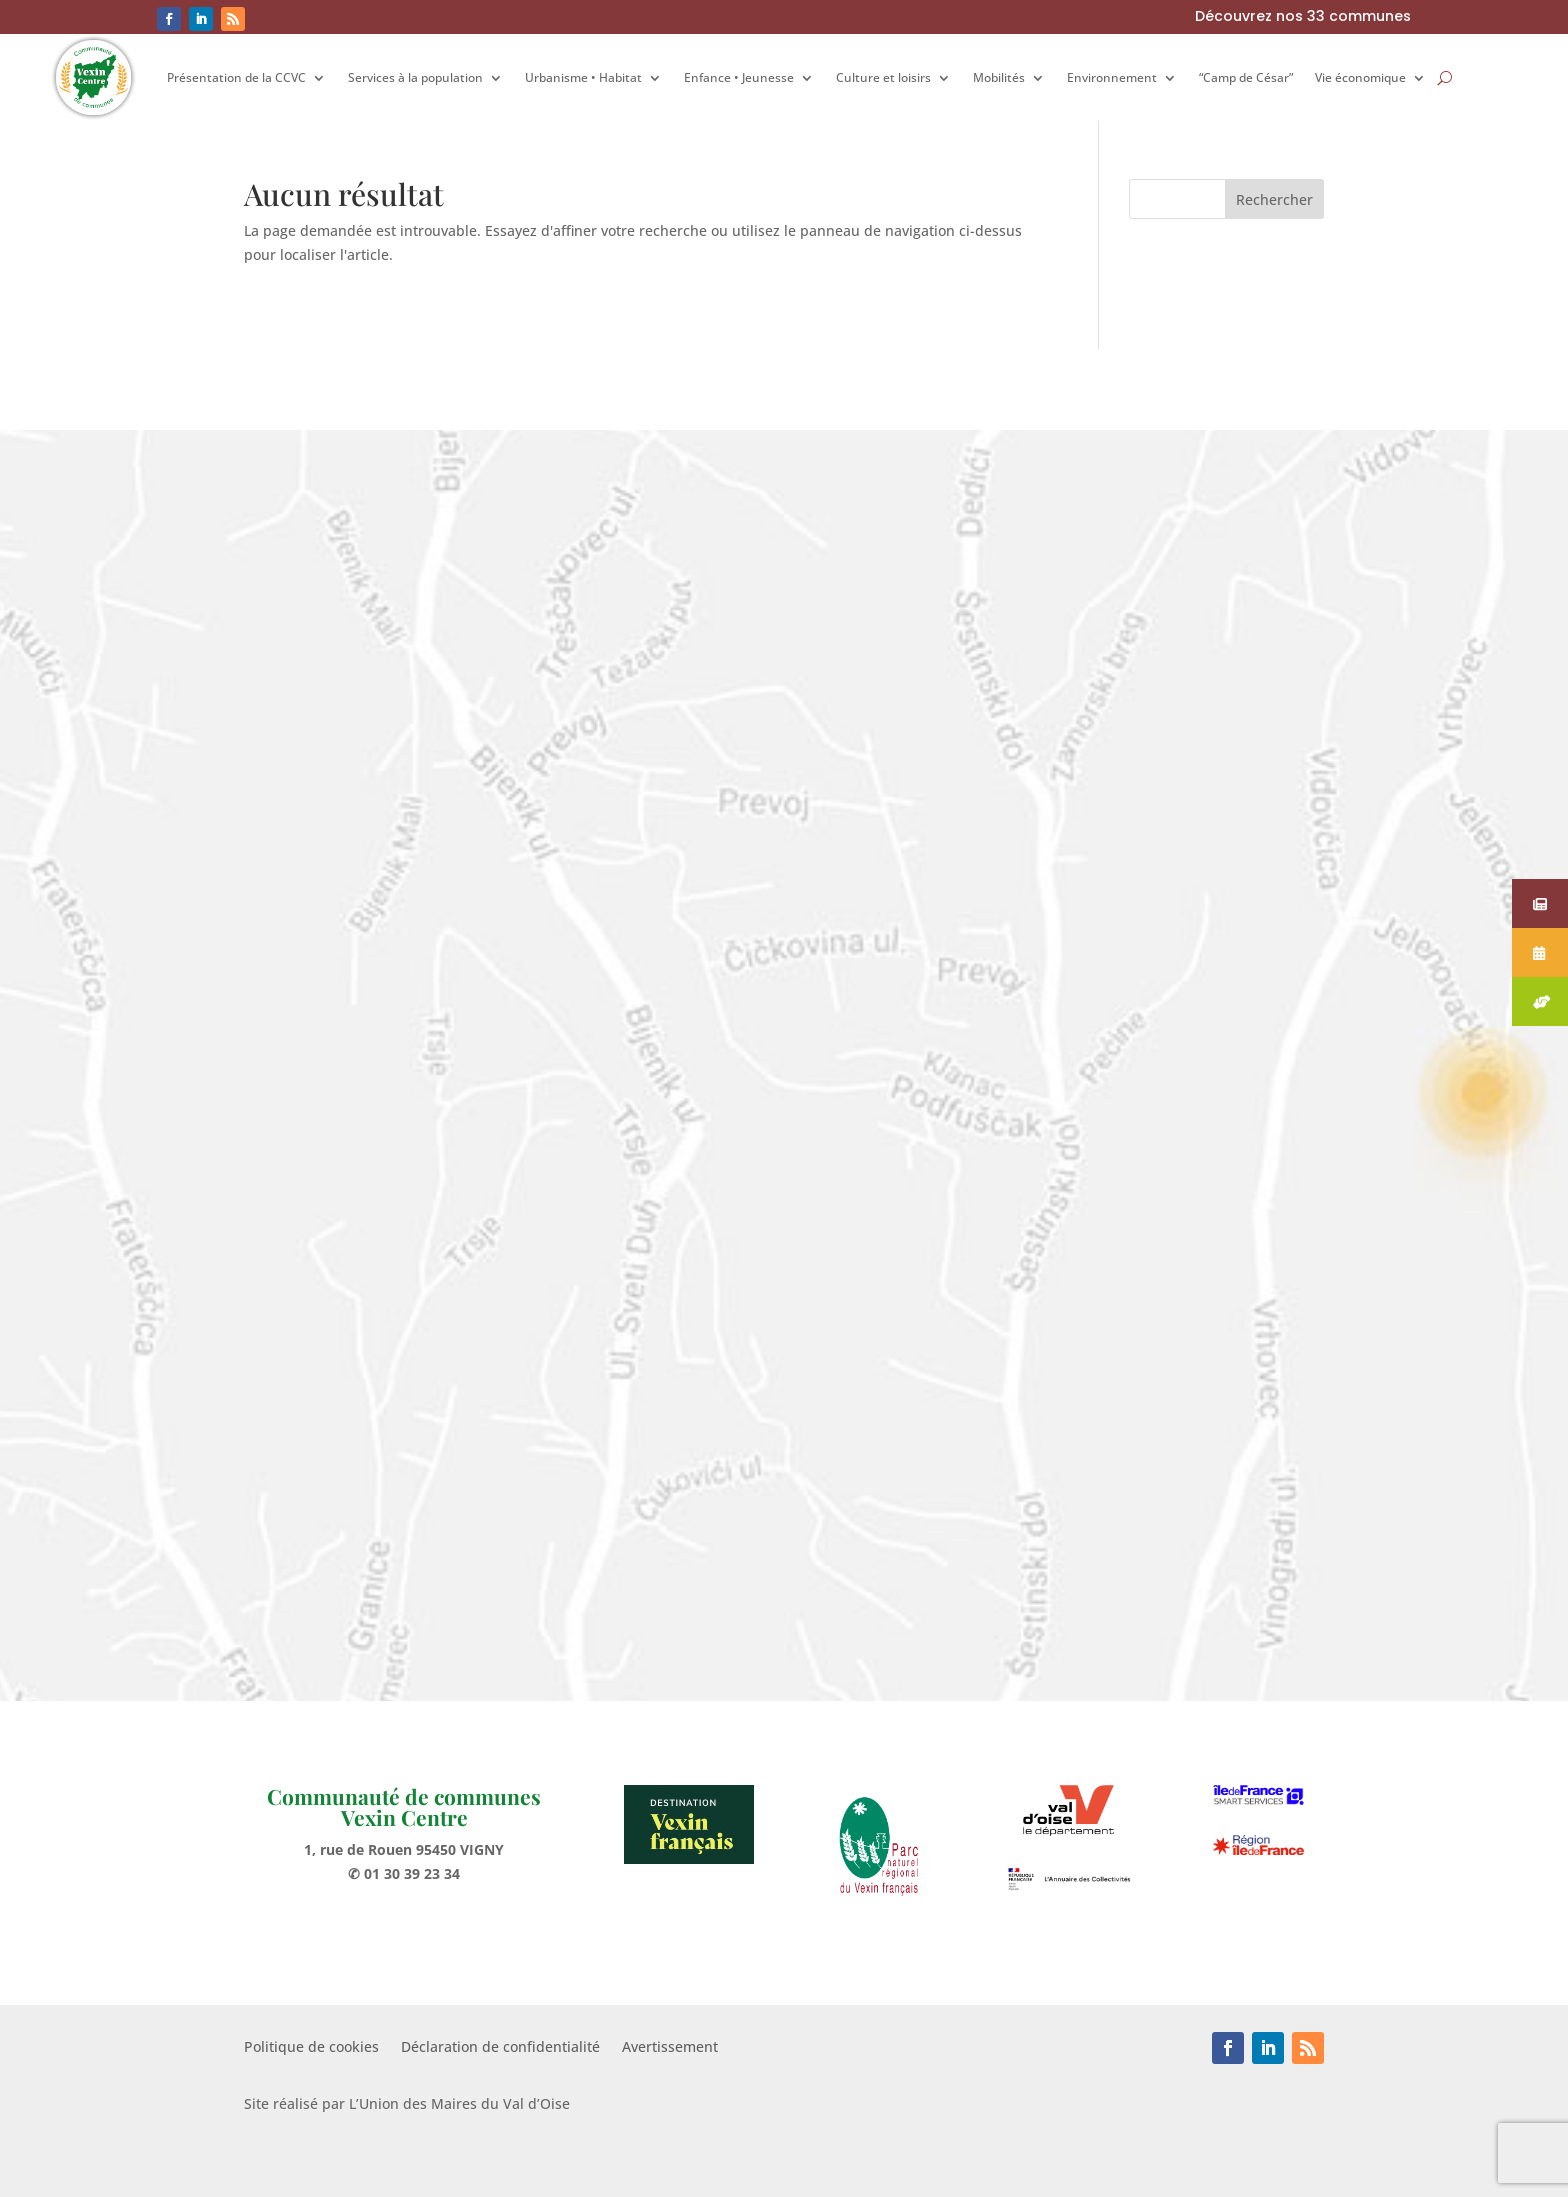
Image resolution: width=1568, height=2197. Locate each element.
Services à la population (415, 77)
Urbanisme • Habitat (583, 77)
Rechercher (1274, 199)
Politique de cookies (311, 2048)
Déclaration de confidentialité (500, 2048)
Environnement (1112, 77)
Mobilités (999, 77)
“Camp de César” (1246, 77)
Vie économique (1360, 77)
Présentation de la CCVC (236, 77)
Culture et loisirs (883, 77)
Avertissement (670, 2048)
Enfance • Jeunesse (739, 77)
